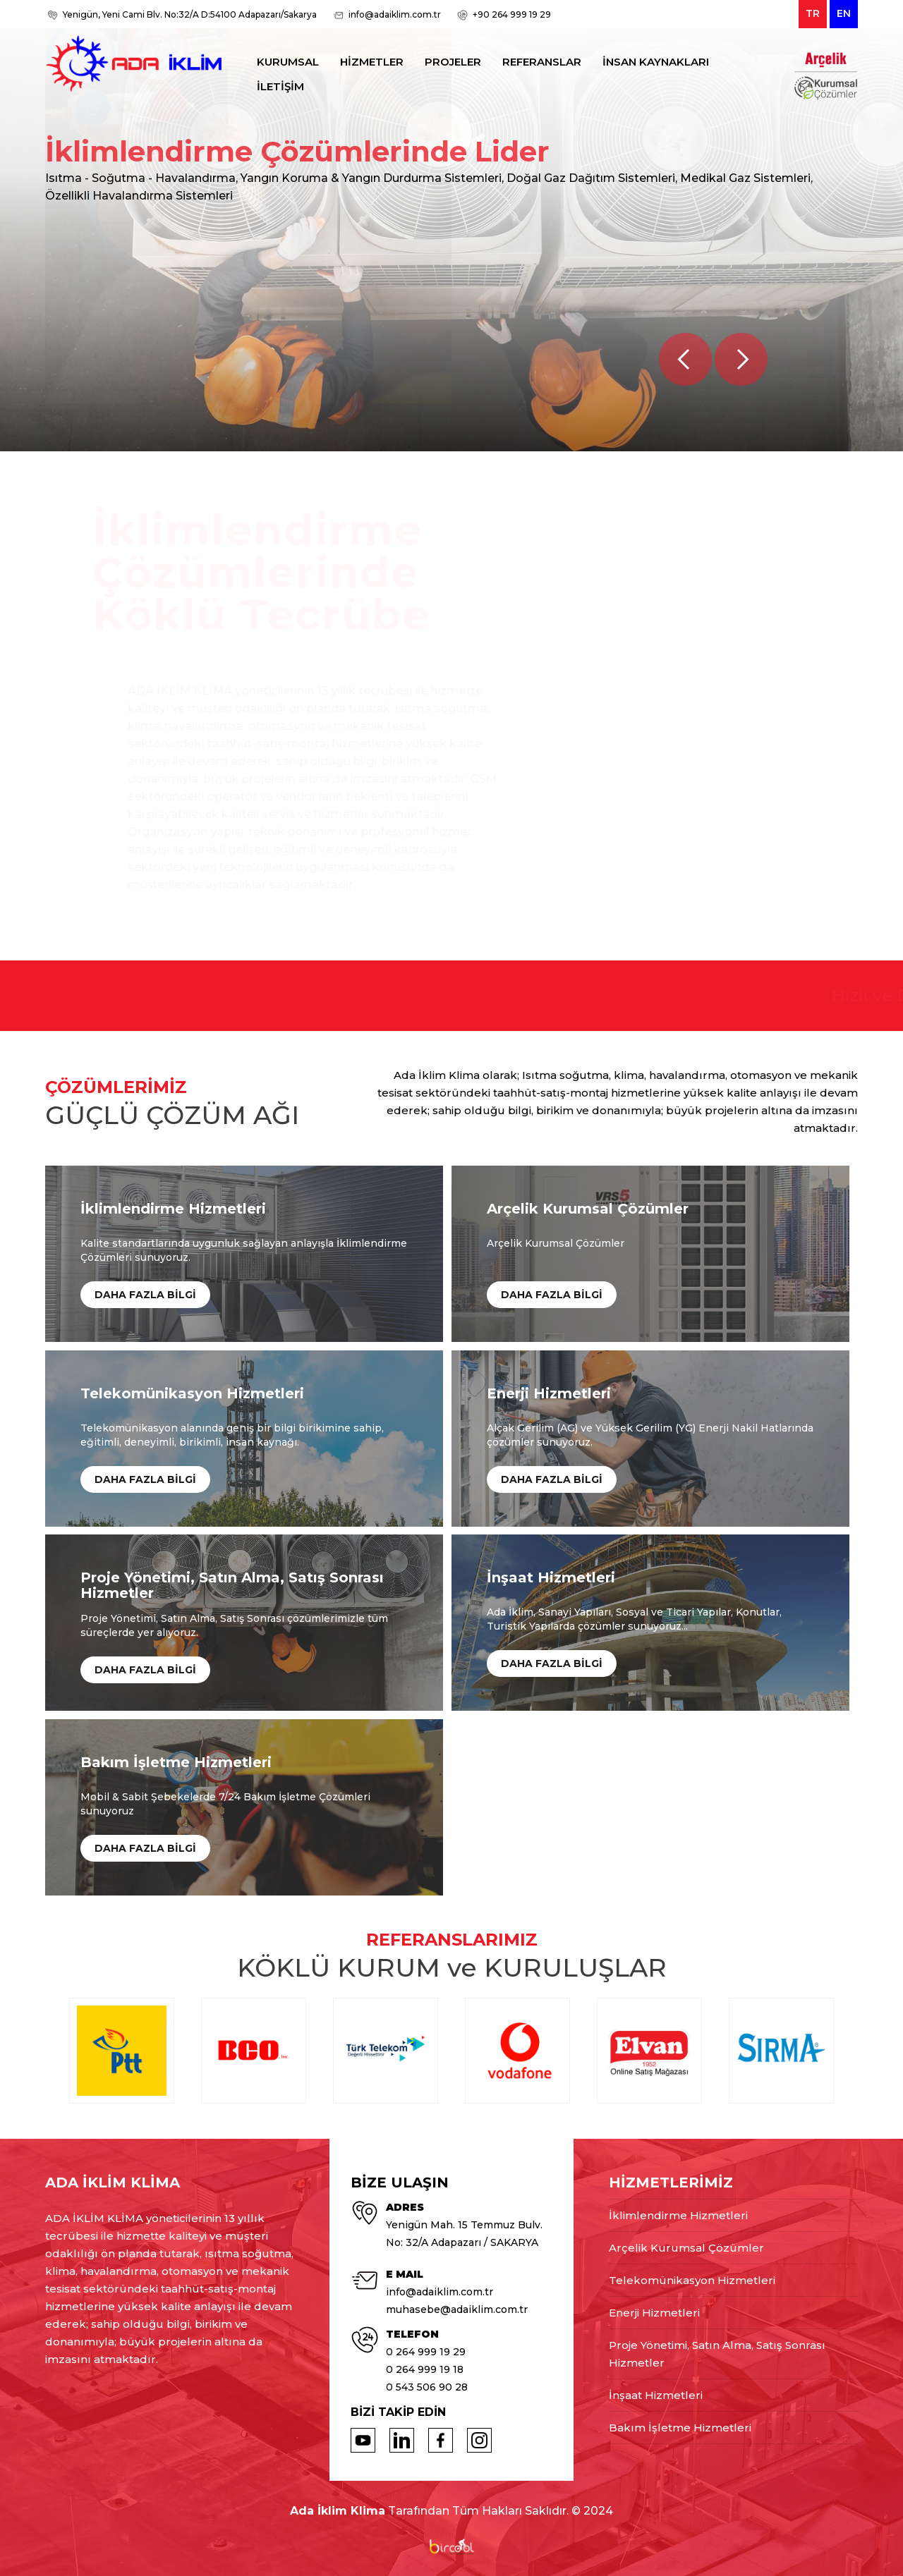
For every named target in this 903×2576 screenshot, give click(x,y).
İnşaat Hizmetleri (656, 2395)
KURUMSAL (288, 61)
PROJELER (453, 61)
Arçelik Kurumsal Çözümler (686, 2247)
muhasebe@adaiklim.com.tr (457, 2309)
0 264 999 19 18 (424, 2369)
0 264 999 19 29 (426, 2351)
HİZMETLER (372, 61)
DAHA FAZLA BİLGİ (145, 1294)
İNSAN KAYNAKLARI (655, 61)
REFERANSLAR (541, 61)
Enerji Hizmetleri (654, 2312)
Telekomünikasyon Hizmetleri (692, 2280)
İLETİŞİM (280, 86)
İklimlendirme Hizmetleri (678, 2215)
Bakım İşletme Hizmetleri (680, 2427)
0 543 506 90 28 (427, 2387)
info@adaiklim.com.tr (395, 14)
